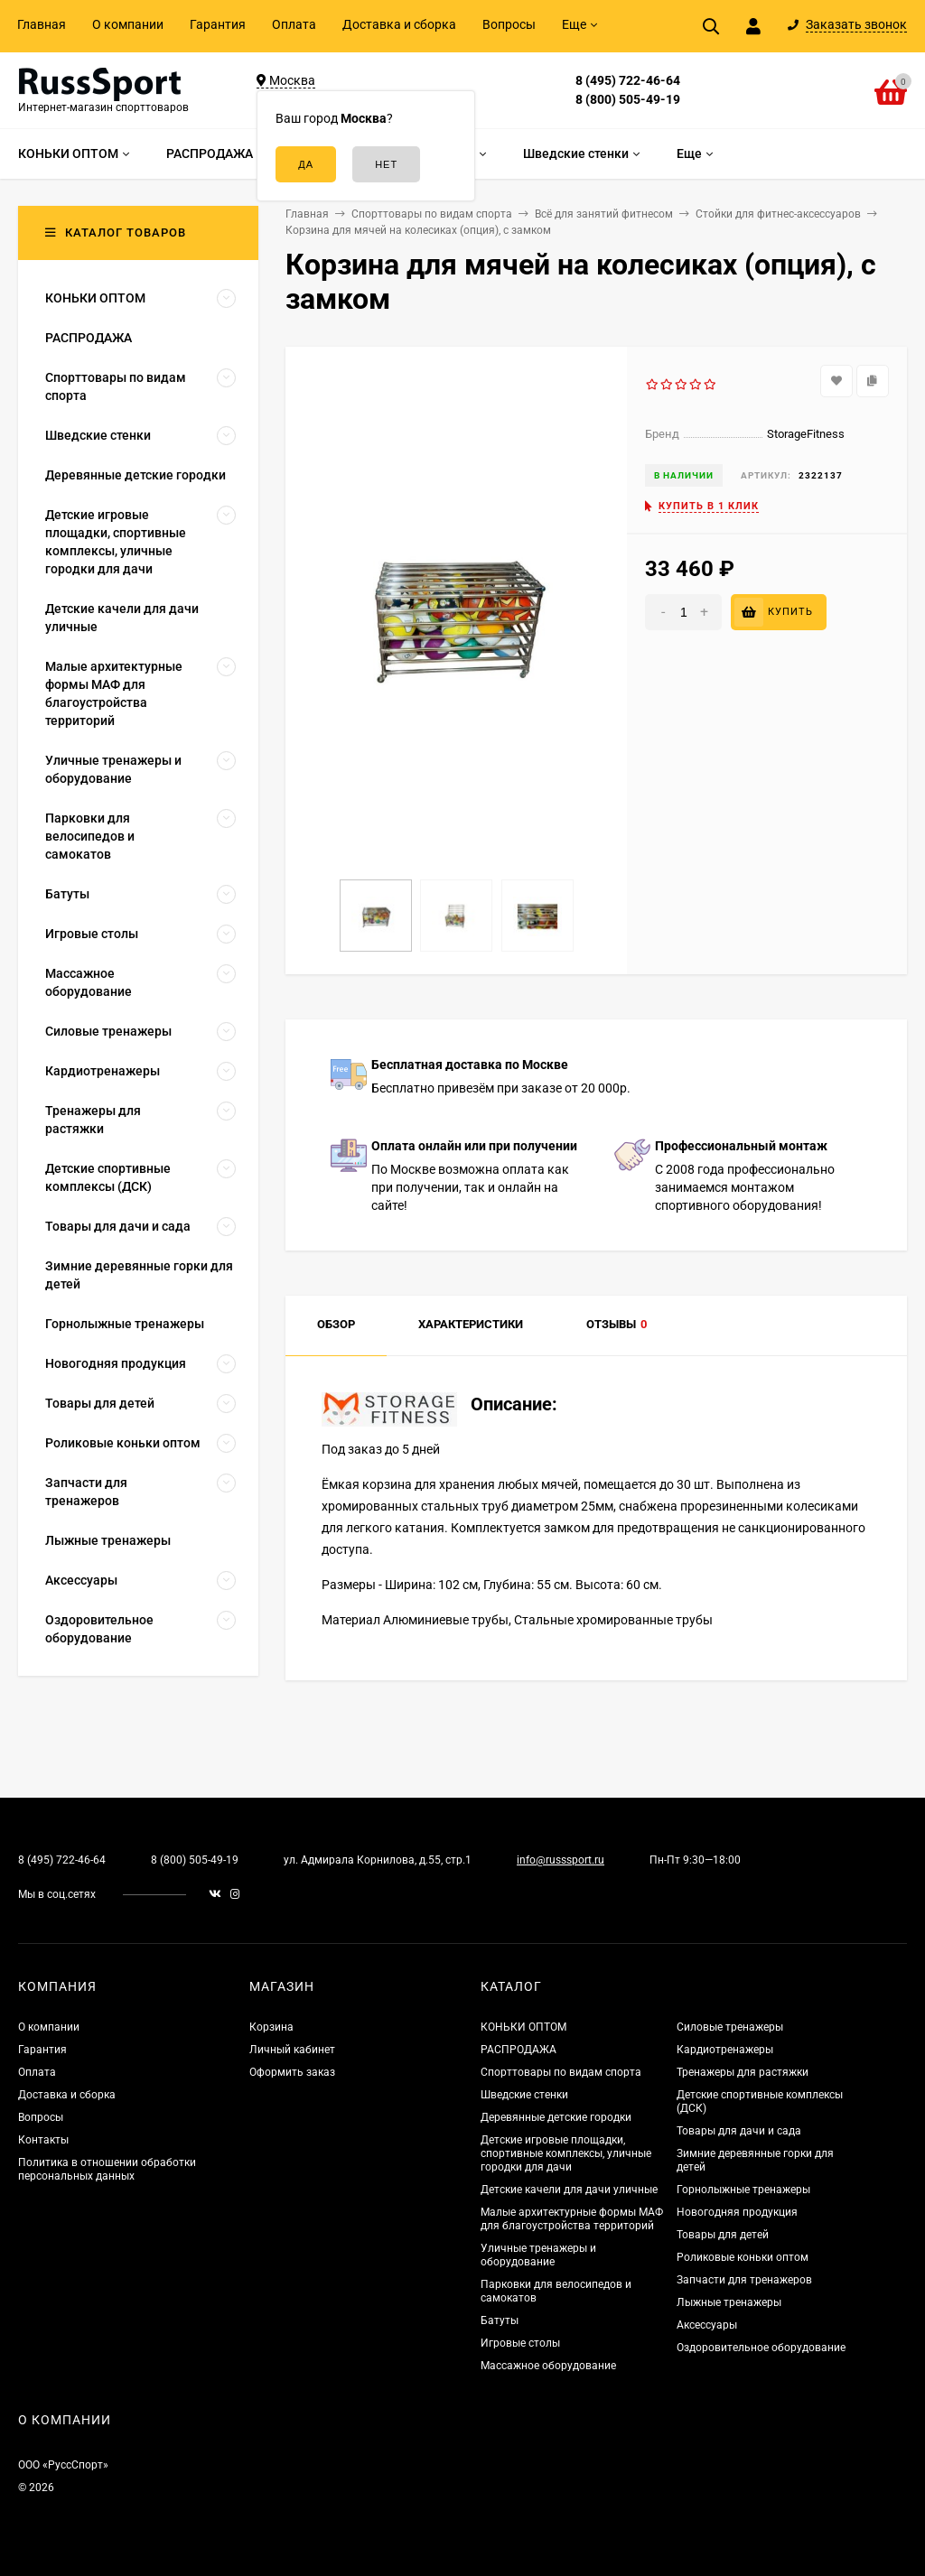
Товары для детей (723, 2234)
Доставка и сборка (399, 24)
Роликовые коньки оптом (742, 2257)
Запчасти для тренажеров (744, 2280)
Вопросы (509, 24)
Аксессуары (707, 2325)
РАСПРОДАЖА (518, 2049)
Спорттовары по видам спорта (561, 2072)
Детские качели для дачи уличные (569, 2189)
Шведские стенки (524, 2094)
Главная (41, 24)
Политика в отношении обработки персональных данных (107, 2169)
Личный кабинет (292, 2049)
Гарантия (218, 24)
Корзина (271, 2027)
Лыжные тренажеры (729, 2302)
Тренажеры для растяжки (742, 2072)
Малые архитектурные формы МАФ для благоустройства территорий (572, 2219)
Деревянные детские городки (556, 2117)
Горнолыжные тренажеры (743, 2189)
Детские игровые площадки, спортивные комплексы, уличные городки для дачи (566, 2153)
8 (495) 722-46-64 (627, 80)
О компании (128, 24)
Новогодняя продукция (737, 2212)
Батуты (500, 2320)
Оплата (294, 24)
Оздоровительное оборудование (761, 2347)
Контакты (43, 2140)
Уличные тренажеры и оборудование (538, 2255)
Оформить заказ (292, 2072)
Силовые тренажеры (730, 2027)
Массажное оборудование (548, 2365)
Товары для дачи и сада (739, 2131)
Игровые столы (520, 2343)
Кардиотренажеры (725, 2049)
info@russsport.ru (560, 1860)
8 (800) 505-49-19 (627, 99)
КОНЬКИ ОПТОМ (523, 2027)
